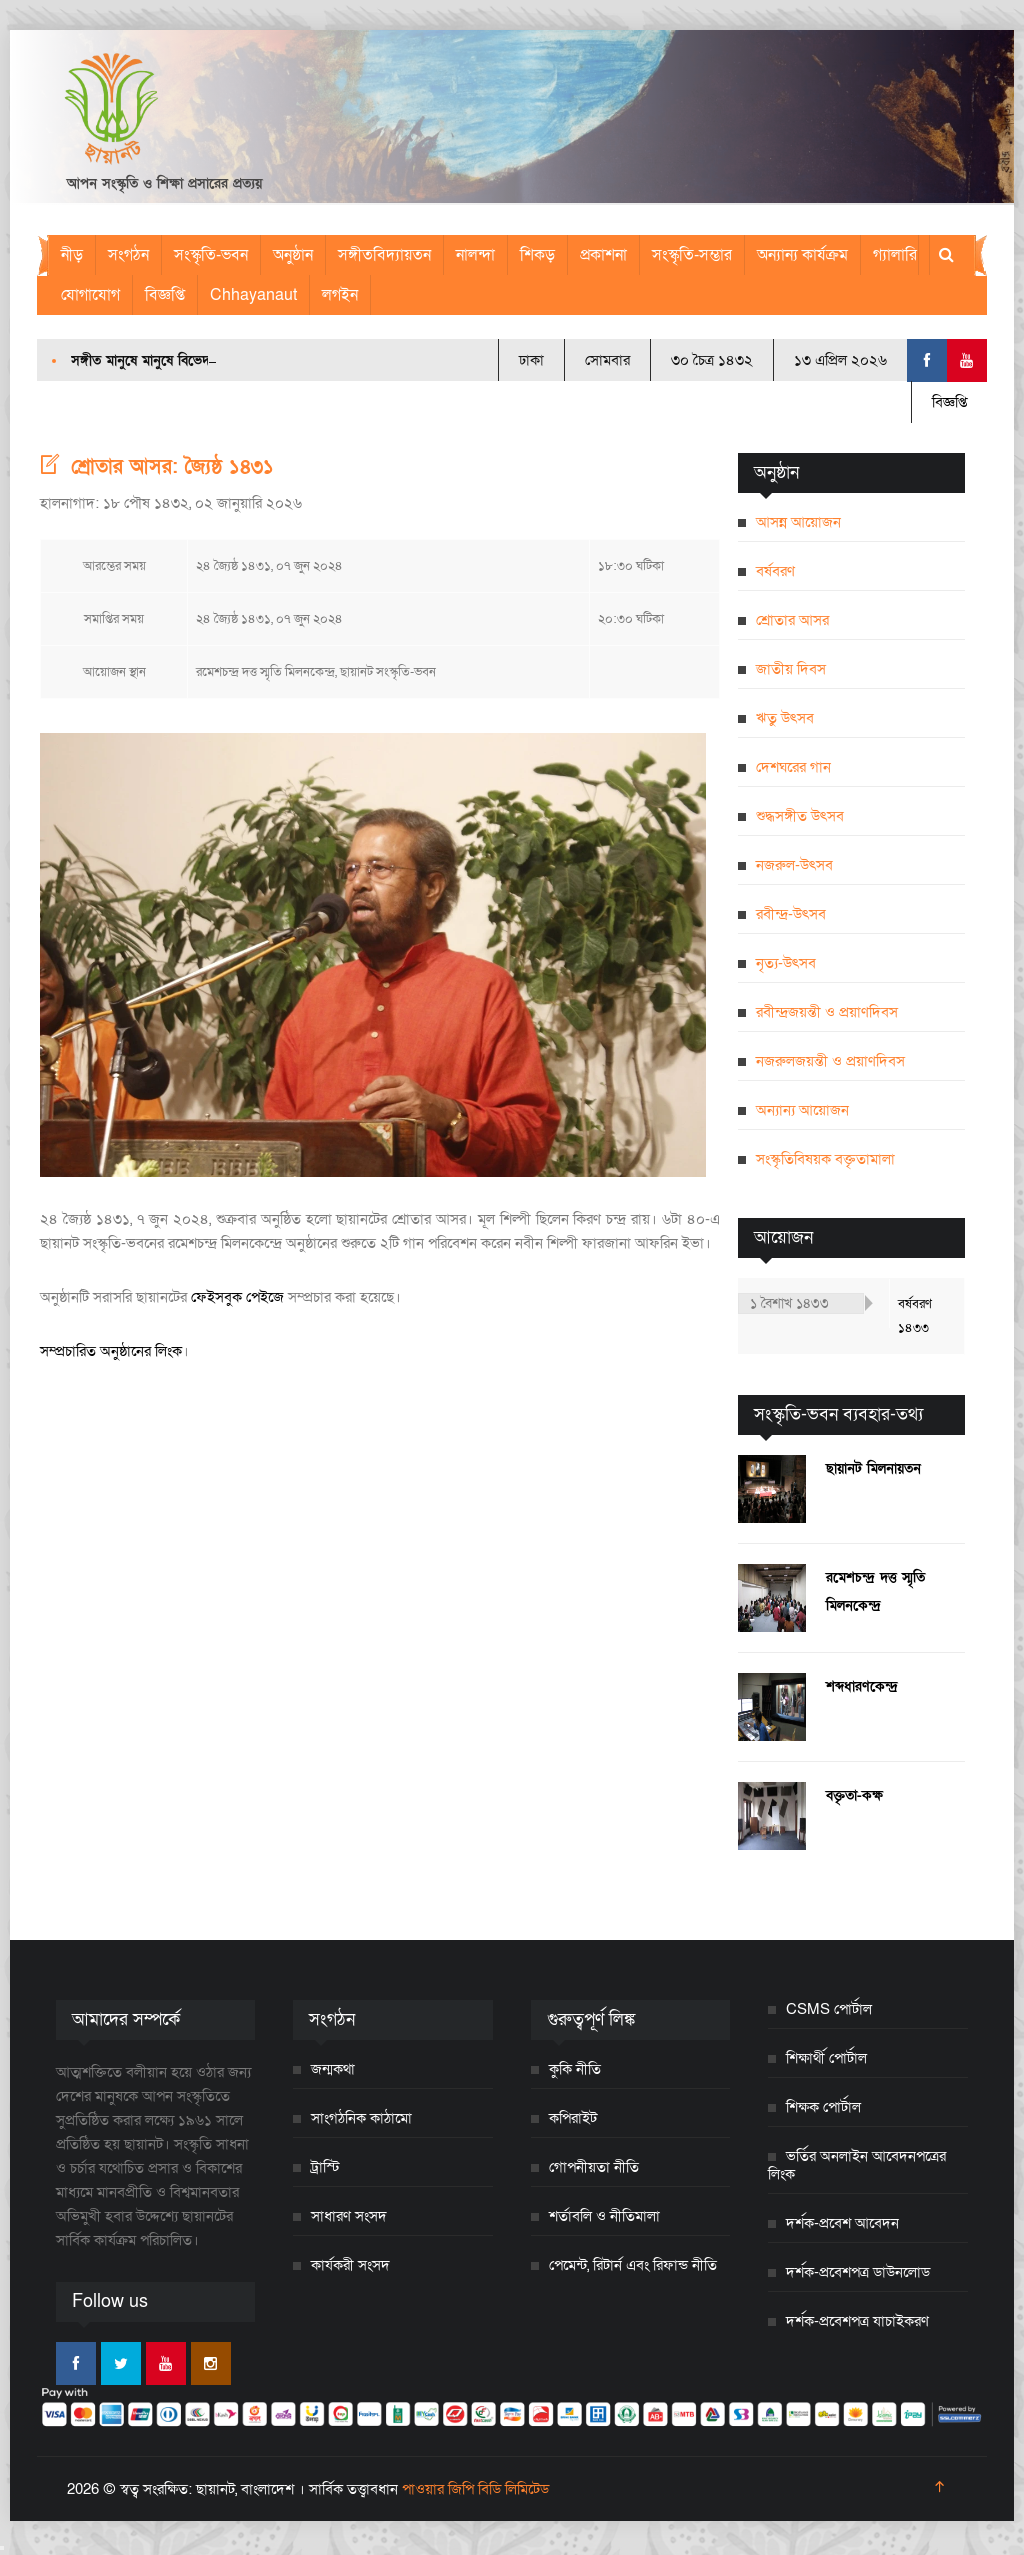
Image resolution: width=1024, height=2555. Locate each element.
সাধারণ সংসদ (349, 2216)
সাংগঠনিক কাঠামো (361, 2118)
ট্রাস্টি (325, 2167)
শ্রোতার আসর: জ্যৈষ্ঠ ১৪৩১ (172, 467)
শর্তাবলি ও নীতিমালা (604, 2216)
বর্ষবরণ (775, 571)
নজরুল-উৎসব (794, 865)
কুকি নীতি (575, 2069)
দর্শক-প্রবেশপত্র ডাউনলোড (858, 2272)
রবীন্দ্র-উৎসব (791, 914)
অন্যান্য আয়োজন (802, 1110)
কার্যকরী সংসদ (350, 2265)
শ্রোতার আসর (792, 620)
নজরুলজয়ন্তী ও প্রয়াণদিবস (830, 1061)
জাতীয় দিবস (791, 669)
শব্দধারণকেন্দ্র (862, 1686)
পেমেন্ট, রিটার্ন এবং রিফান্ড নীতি (633, 2265)
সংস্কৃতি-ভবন (211, 255)
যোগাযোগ (90, 295)
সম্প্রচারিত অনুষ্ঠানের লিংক (111, 1351)
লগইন (340, 295)
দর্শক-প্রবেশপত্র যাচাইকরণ (857, 2321)
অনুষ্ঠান (293, 255)
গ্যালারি (895, 255)
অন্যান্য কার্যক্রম (802, 255)
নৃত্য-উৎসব (786, 963)
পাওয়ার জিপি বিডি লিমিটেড (475, 2489)
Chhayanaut (253, 295)
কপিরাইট (573, 2118)
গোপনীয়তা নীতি (594, 2167)
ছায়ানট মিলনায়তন (873, 1468)
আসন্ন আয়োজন (798, 522)
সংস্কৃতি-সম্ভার (692, 255)
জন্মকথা (333, 2069)
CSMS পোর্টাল (829, 2009)
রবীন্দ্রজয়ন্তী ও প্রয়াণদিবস (827, 1012)
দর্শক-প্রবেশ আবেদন (842, 2223)
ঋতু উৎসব (785, 718)
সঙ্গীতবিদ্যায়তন (384, 255)
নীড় (72, 255)
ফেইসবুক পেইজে (237, 1297)
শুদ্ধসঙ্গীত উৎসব (800, 816)
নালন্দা (475, 255)
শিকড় (537, 255)
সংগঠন (128, 255)
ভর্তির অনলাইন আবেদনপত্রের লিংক (857, 2165)
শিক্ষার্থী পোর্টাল (826, 2058)
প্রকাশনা (603, 255)
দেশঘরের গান (793, 767)
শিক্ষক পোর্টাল (823, 2107)
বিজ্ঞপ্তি (165, 295)
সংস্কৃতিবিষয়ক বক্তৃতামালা (825, 1159)
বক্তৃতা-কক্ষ (854, 1795)
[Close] (2, 2548)
